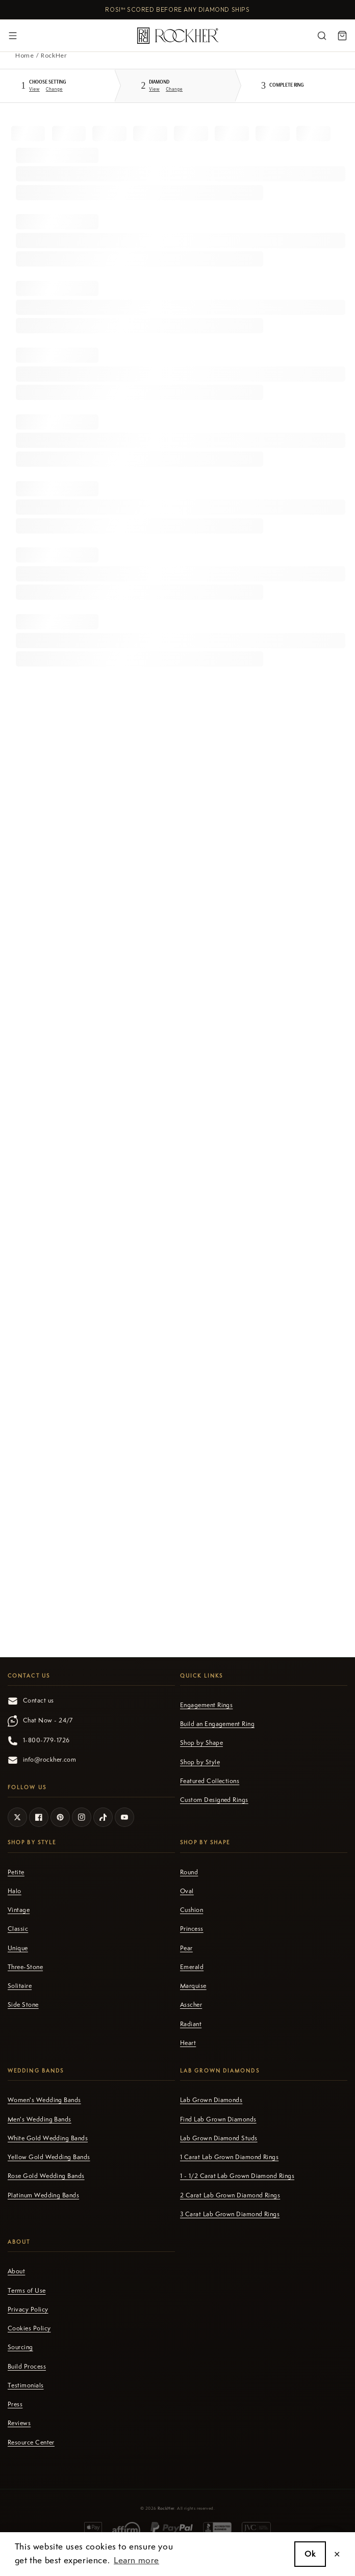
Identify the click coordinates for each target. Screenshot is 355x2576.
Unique (18, 1948)
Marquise (193, 1986)
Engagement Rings (206, 1705)
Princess (192, 1929)
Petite (16, 1872)
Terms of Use (27, 2291)
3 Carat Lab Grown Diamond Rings (230, 2214)
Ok (310, 2553)
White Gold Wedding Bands (48, 2138)
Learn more (136, 2560)
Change (54, 89)
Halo (14, 1891)
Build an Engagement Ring (217, 1724)
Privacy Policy (28, 2309)
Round (189, 1872)
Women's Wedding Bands (44, 2100)
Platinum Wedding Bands (43, 2195)
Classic (18, 1929)
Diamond (159, 82)
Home (24, 55)
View (34, 89)
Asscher (191, 2005)
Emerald (192, 1967)
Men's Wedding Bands (39, 2119)
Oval (187, 1891)
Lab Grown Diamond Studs (219, 2138)
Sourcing (20, 2347)
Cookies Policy (29, 2328)
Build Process (27, 2366)
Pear (186, 1948)
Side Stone (23, 2005)
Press (15, 2404)
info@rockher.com (42, 1760)
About (16, 2271)
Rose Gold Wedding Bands (46, 2176)
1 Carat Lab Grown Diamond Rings (229, 2157)
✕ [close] (337, 2554)
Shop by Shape (201, 1743)
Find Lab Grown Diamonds (218, 2119)
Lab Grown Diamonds (211, 2100)
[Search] (322, 36)
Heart (188, 2043)
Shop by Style (200, 1762)
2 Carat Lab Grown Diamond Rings (230, 2195)
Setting (47, 82)
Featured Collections (209, 1781)
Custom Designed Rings (214, 1800)
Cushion (191, 1910)
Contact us (31, 1701)
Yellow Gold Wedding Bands (49, 2157)
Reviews (19, 2423)
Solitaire (20, 1986)
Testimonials (26, 2385)
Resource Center (31, 2442)
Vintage (19, 1910)
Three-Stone (25, 1967)
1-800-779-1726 (38, 1741)
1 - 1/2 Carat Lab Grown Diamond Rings (237, 2176)
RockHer (166, 2508)
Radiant (190, 2024)
